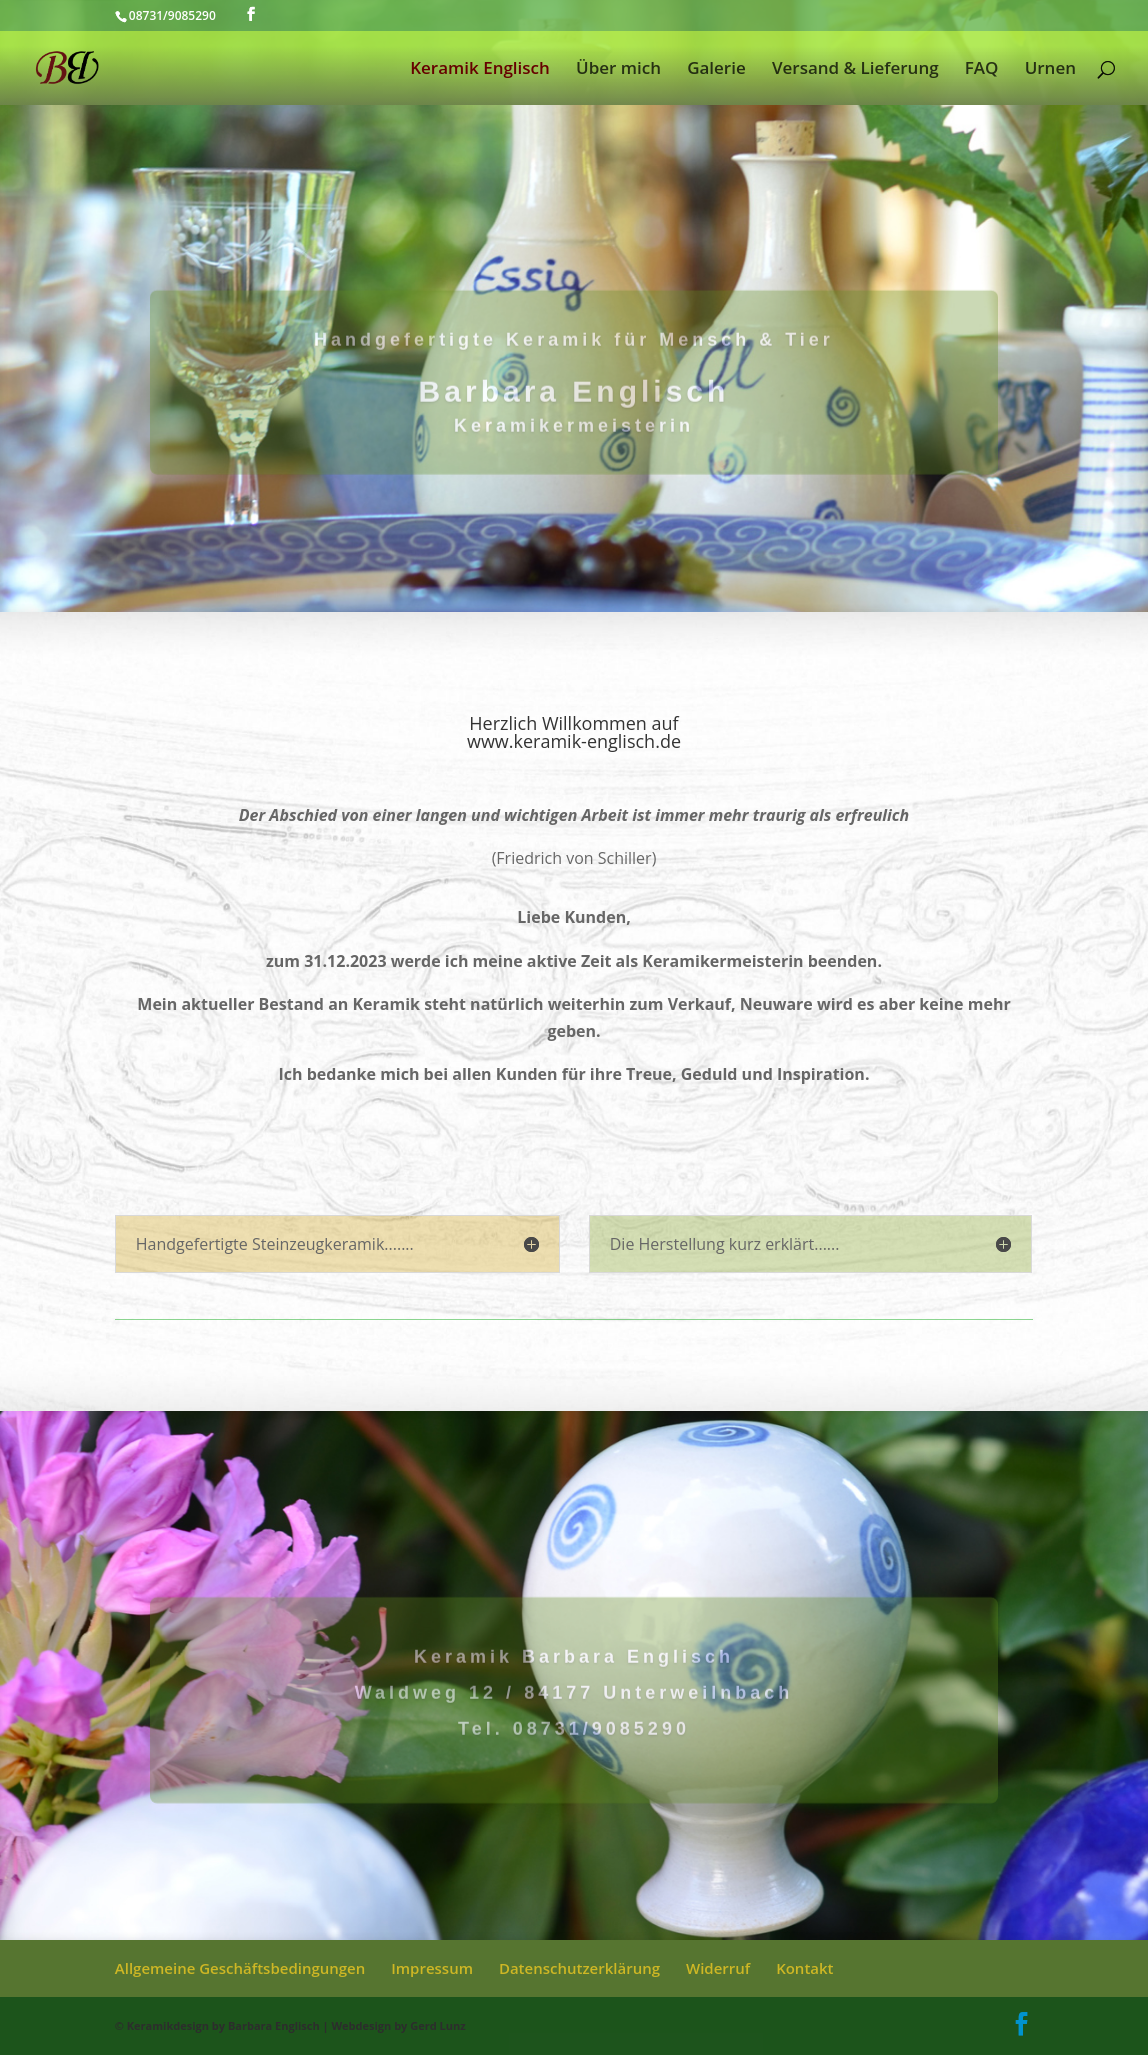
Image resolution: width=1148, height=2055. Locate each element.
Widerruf (718, 1968)
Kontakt (804, 1968)
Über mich (618, 70)
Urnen (1050, 70)
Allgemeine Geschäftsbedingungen (240, 1968)
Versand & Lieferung (855, 70)
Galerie (716, 70)
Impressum (432, 1968)
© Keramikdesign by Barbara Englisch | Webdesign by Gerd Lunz (290, 2025)
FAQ (982, 70)
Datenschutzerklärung (579, 1968)
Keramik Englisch (480, 70)
